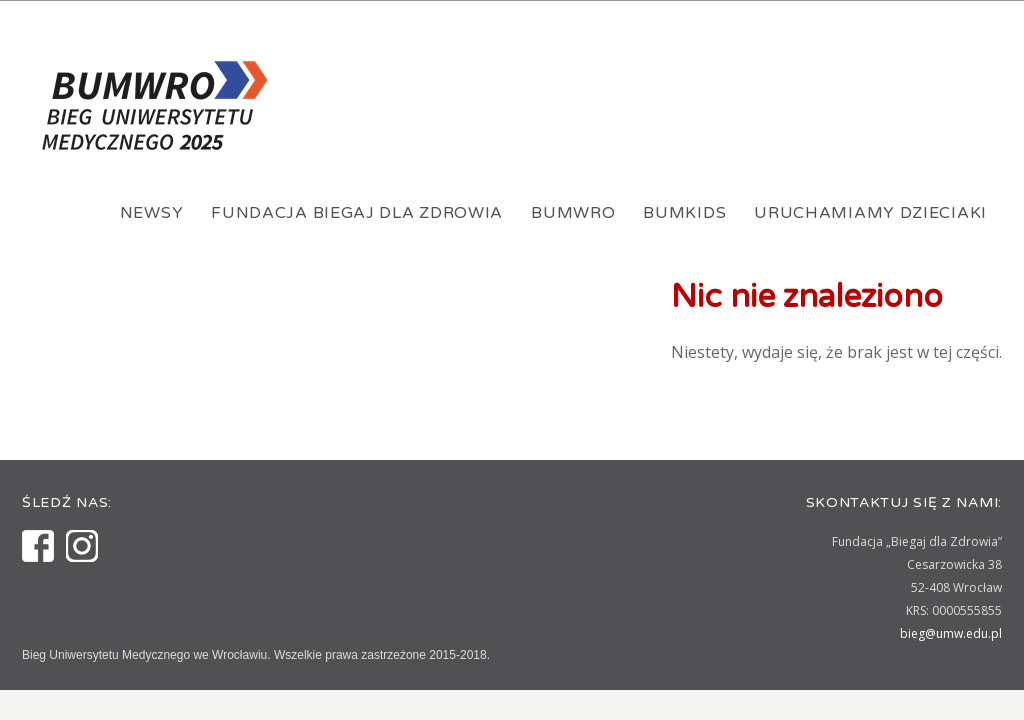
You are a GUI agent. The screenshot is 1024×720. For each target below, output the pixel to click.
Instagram (82, 546)
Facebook (38, 546)
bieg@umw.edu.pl (951, 633)
